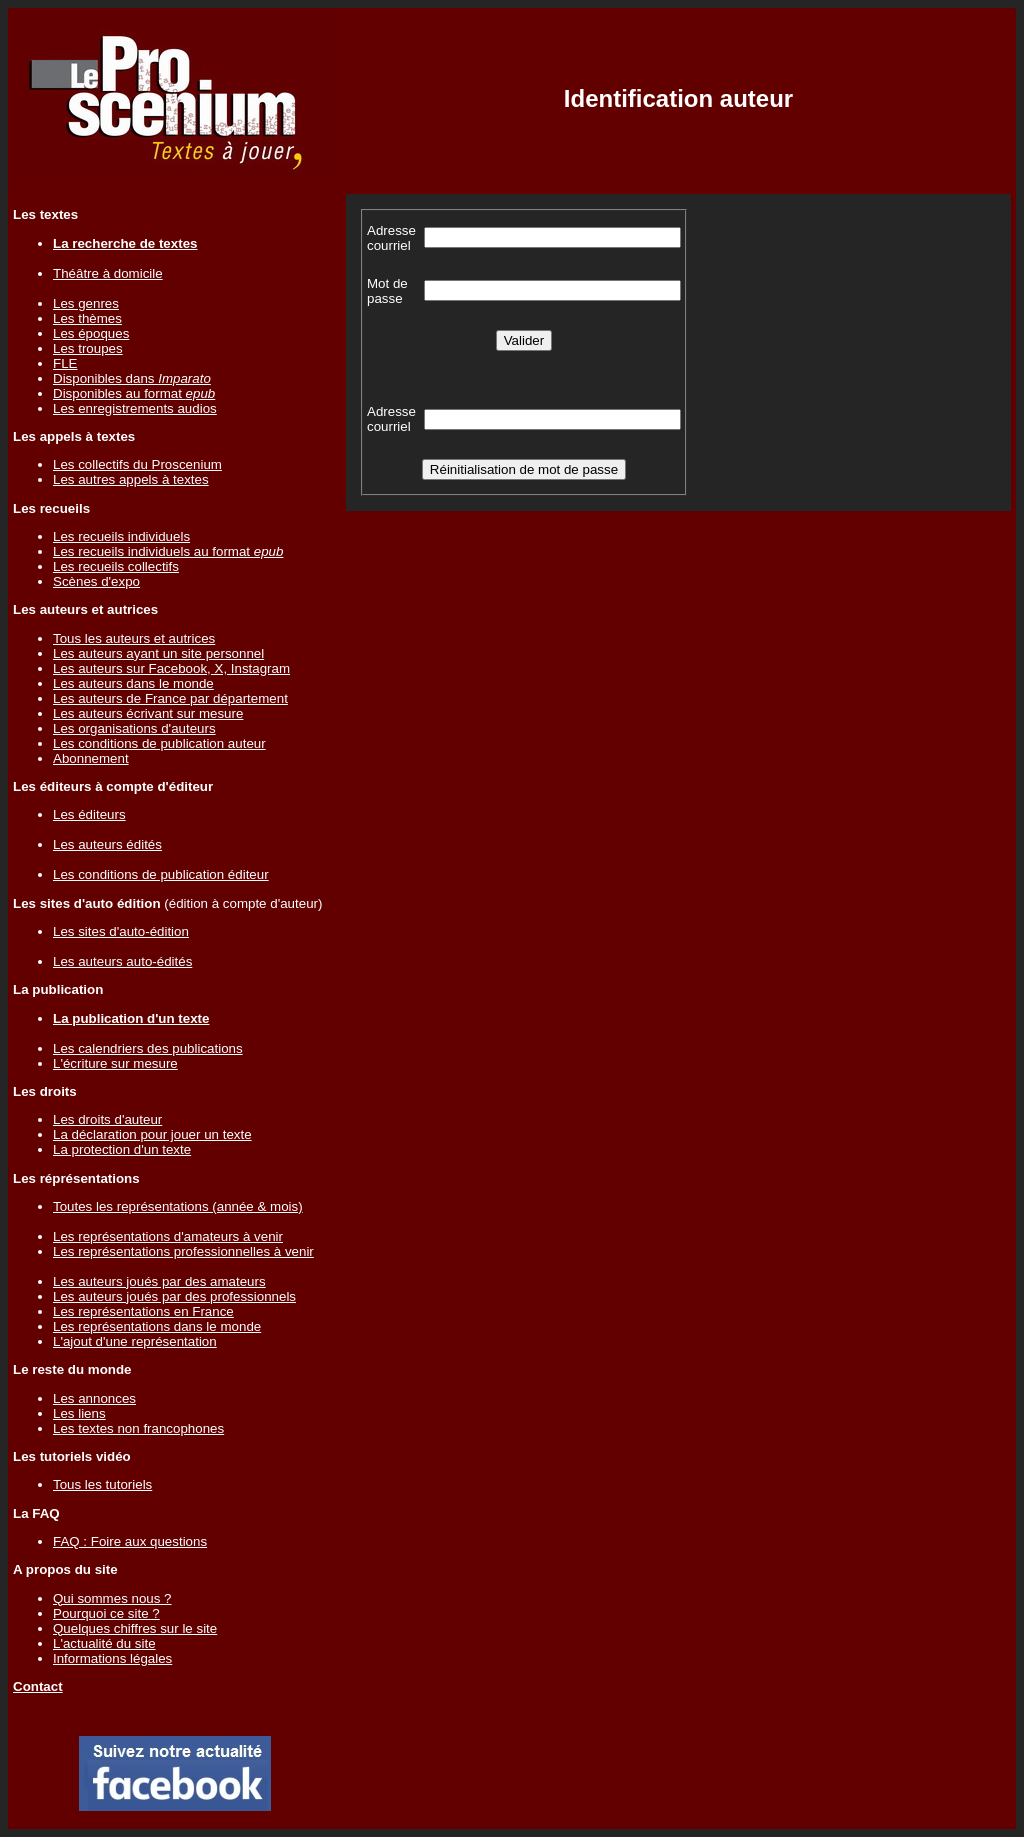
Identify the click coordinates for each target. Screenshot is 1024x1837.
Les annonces (94, 1398)
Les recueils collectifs (116, 566)
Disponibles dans (132, 378)
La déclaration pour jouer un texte (152, 1134)
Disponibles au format (134, 393)
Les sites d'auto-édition (121, 931)
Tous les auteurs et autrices (134, 638)
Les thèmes (87, 318)
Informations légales (112, 1658)
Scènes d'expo (96, 581)
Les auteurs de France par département (170, 698)
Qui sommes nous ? (112, 1598)
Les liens (79, 1413)
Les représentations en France (143, 1311)
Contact (38, 1686)
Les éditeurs (89, 814)
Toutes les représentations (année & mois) (178, 1206)
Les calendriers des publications (148, 1048)
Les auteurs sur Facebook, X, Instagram (171, 668)
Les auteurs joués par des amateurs (159, 1281)
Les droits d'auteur (107, 1119)
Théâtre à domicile (108, 273)
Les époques (91, 333)
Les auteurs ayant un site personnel (158, 653)
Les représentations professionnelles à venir (183, 1251)
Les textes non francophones (138, 1428)
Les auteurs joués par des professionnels (174, 1296)
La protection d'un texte (122, 1149)
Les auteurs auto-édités (122, 961)
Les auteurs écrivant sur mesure (148, 713)
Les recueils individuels (121, 536)
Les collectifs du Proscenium (137, 464)
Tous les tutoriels (102, 1484)
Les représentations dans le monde (157, 1326)
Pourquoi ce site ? (106, 1613)
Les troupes (88, 348)
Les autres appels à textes (131, 479)
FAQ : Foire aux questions (130, 1541)
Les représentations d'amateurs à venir (168, 1236)
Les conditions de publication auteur (159, 743)
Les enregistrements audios (135, 408)
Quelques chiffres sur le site (135, 1628)
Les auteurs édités (107, 844)
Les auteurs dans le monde (133, 683)
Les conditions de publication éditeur (161, 874)
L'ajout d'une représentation (135, 1341)
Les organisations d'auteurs (134, 728)
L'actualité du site (104, 1643)
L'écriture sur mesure (115, 1063)
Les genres (86, 303)
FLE (65, 363)
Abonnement (91, 758)
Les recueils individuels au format (168, 551)
